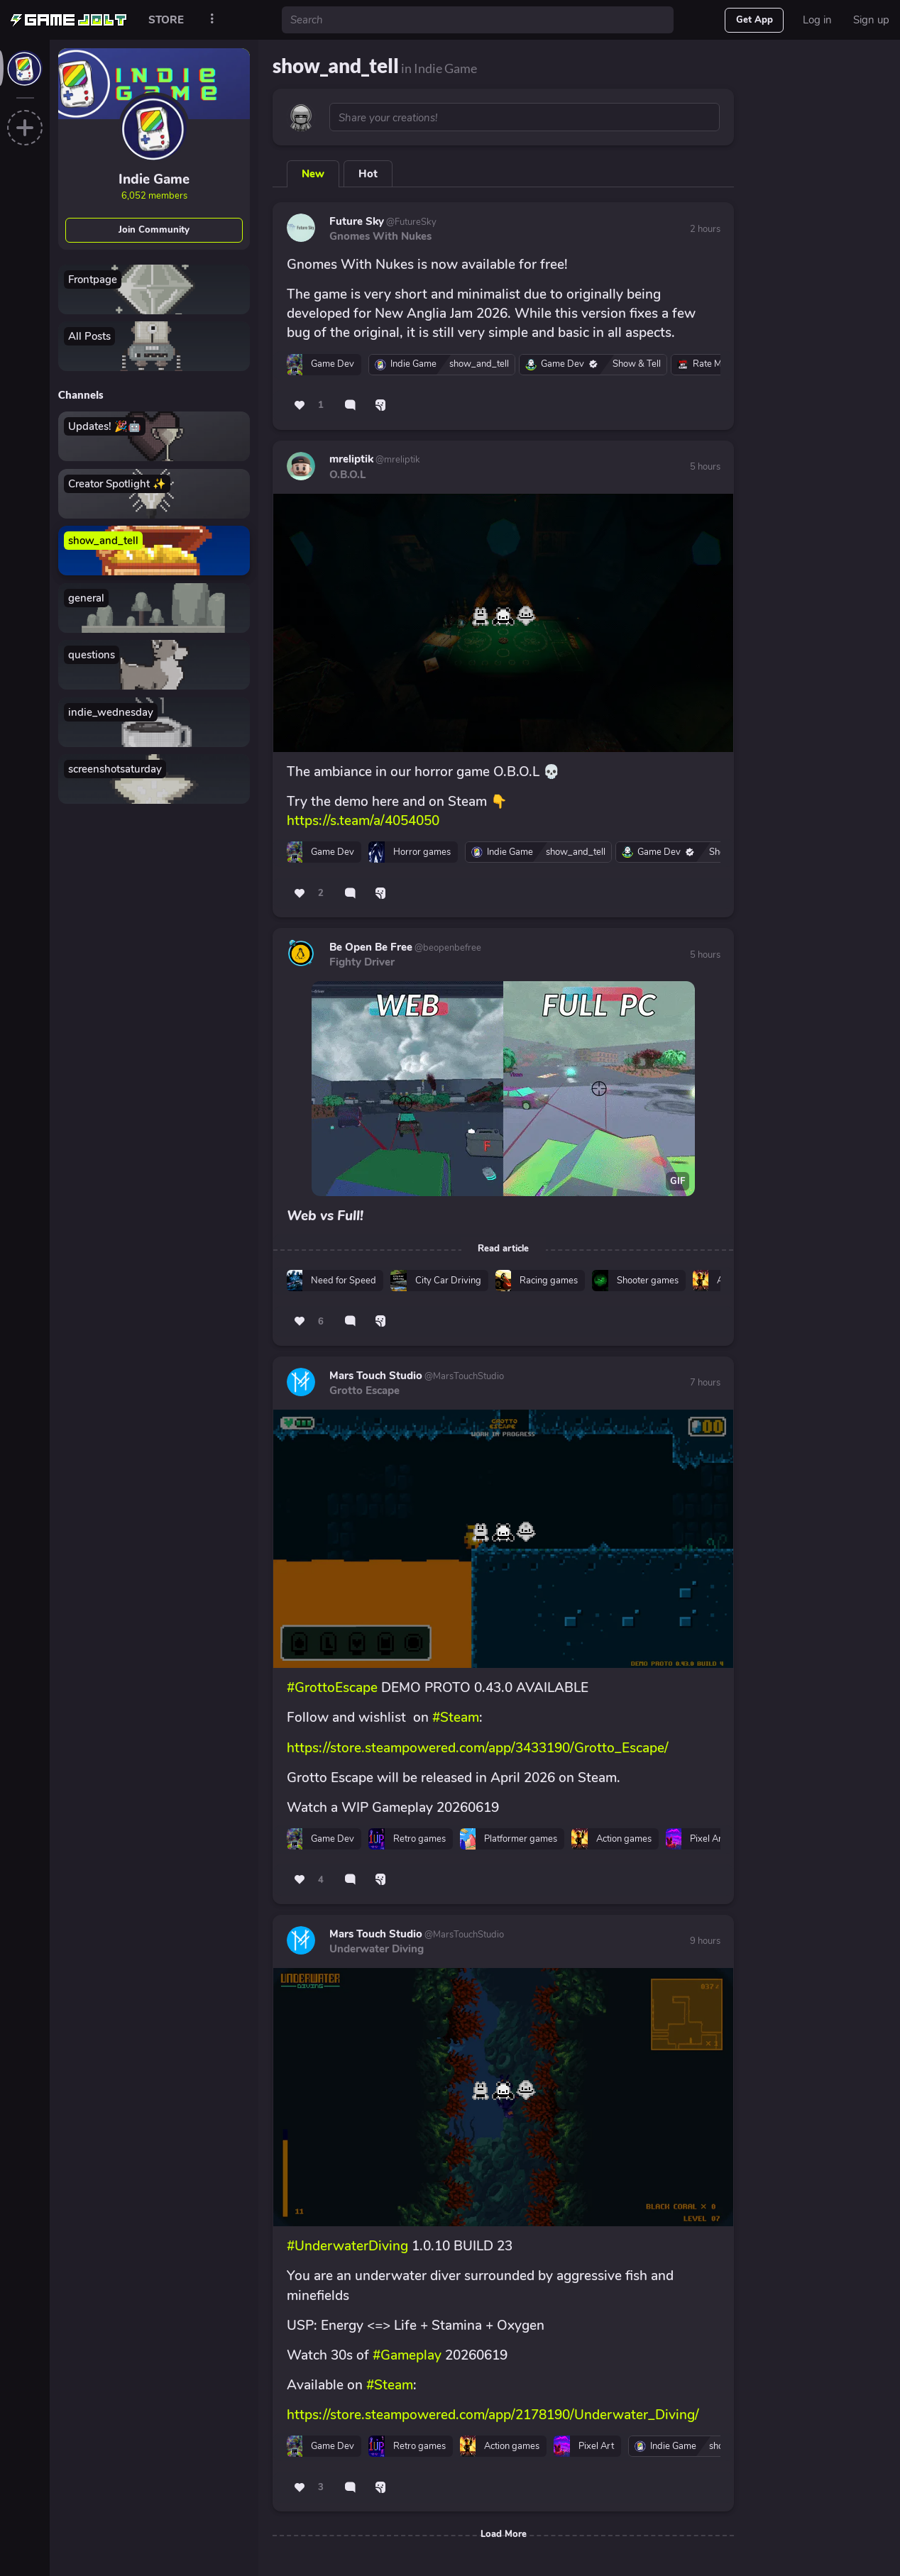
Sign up (871, 20)
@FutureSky (410, 222)
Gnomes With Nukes (380, 236)
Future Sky (356, 221)
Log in (817, 20)
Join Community (154, 229)
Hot (368, 174)
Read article (503, 1248)
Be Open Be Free (370, 947)
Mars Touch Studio (375, 1376)
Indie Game (154, 179)
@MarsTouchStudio (463, 1376)
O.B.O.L (347, 475)
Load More (504, 2534)
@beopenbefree (446, 947)
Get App (754, 19)
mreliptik (351, 459)
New (313, 174)
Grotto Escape (364, 1390)
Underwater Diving (376, 1949)
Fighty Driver (362, 962)
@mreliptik (396, 459)
